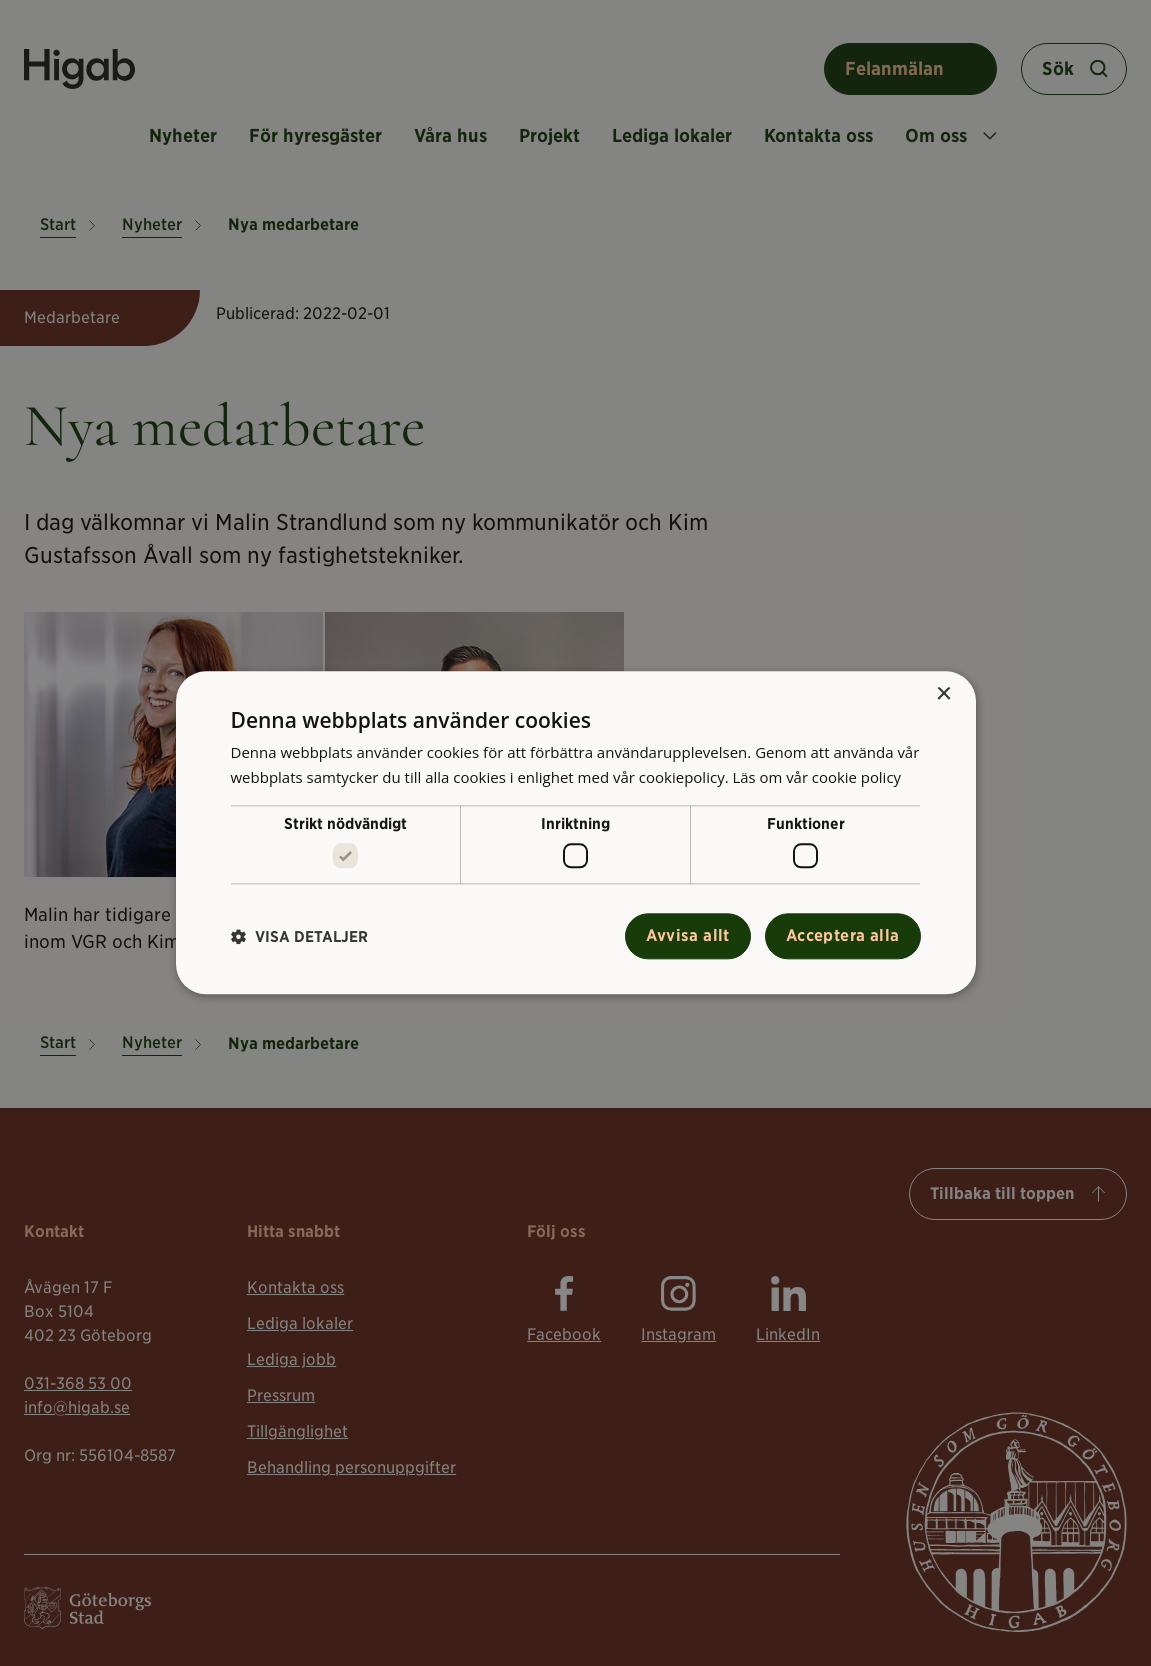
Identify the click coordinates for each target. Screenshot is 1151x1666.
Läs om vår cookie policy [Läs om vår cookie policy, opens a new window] (817, 777)
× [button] (943, 694)
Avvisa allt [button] (687, 936)
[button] (299, 936)
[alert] (575, 833)
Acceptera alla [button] (843, 936)
